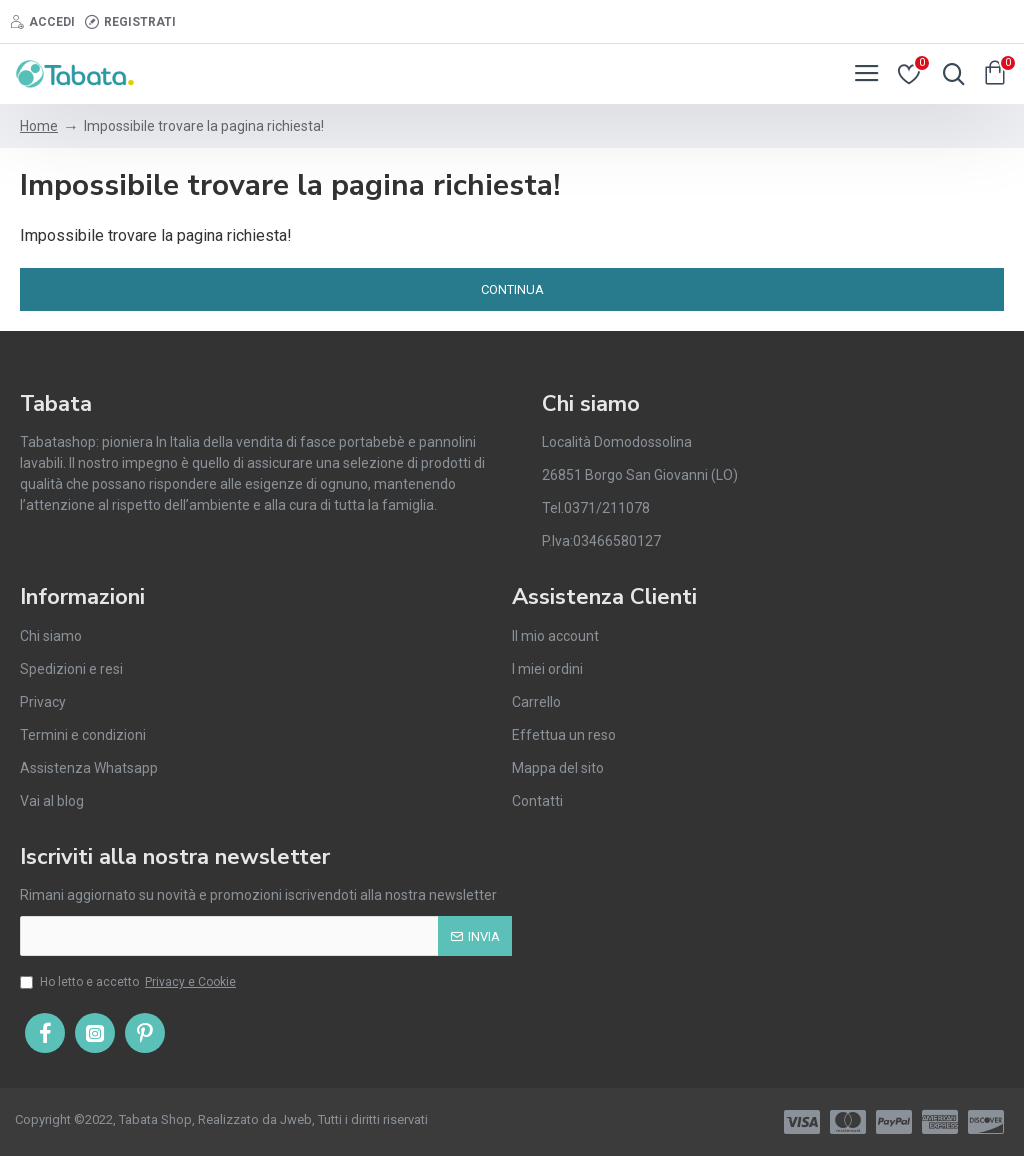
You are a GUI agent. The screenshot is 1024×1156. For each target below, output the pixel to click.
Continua (512, 289)
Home (39, 126)
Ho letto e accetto (129, 982)
